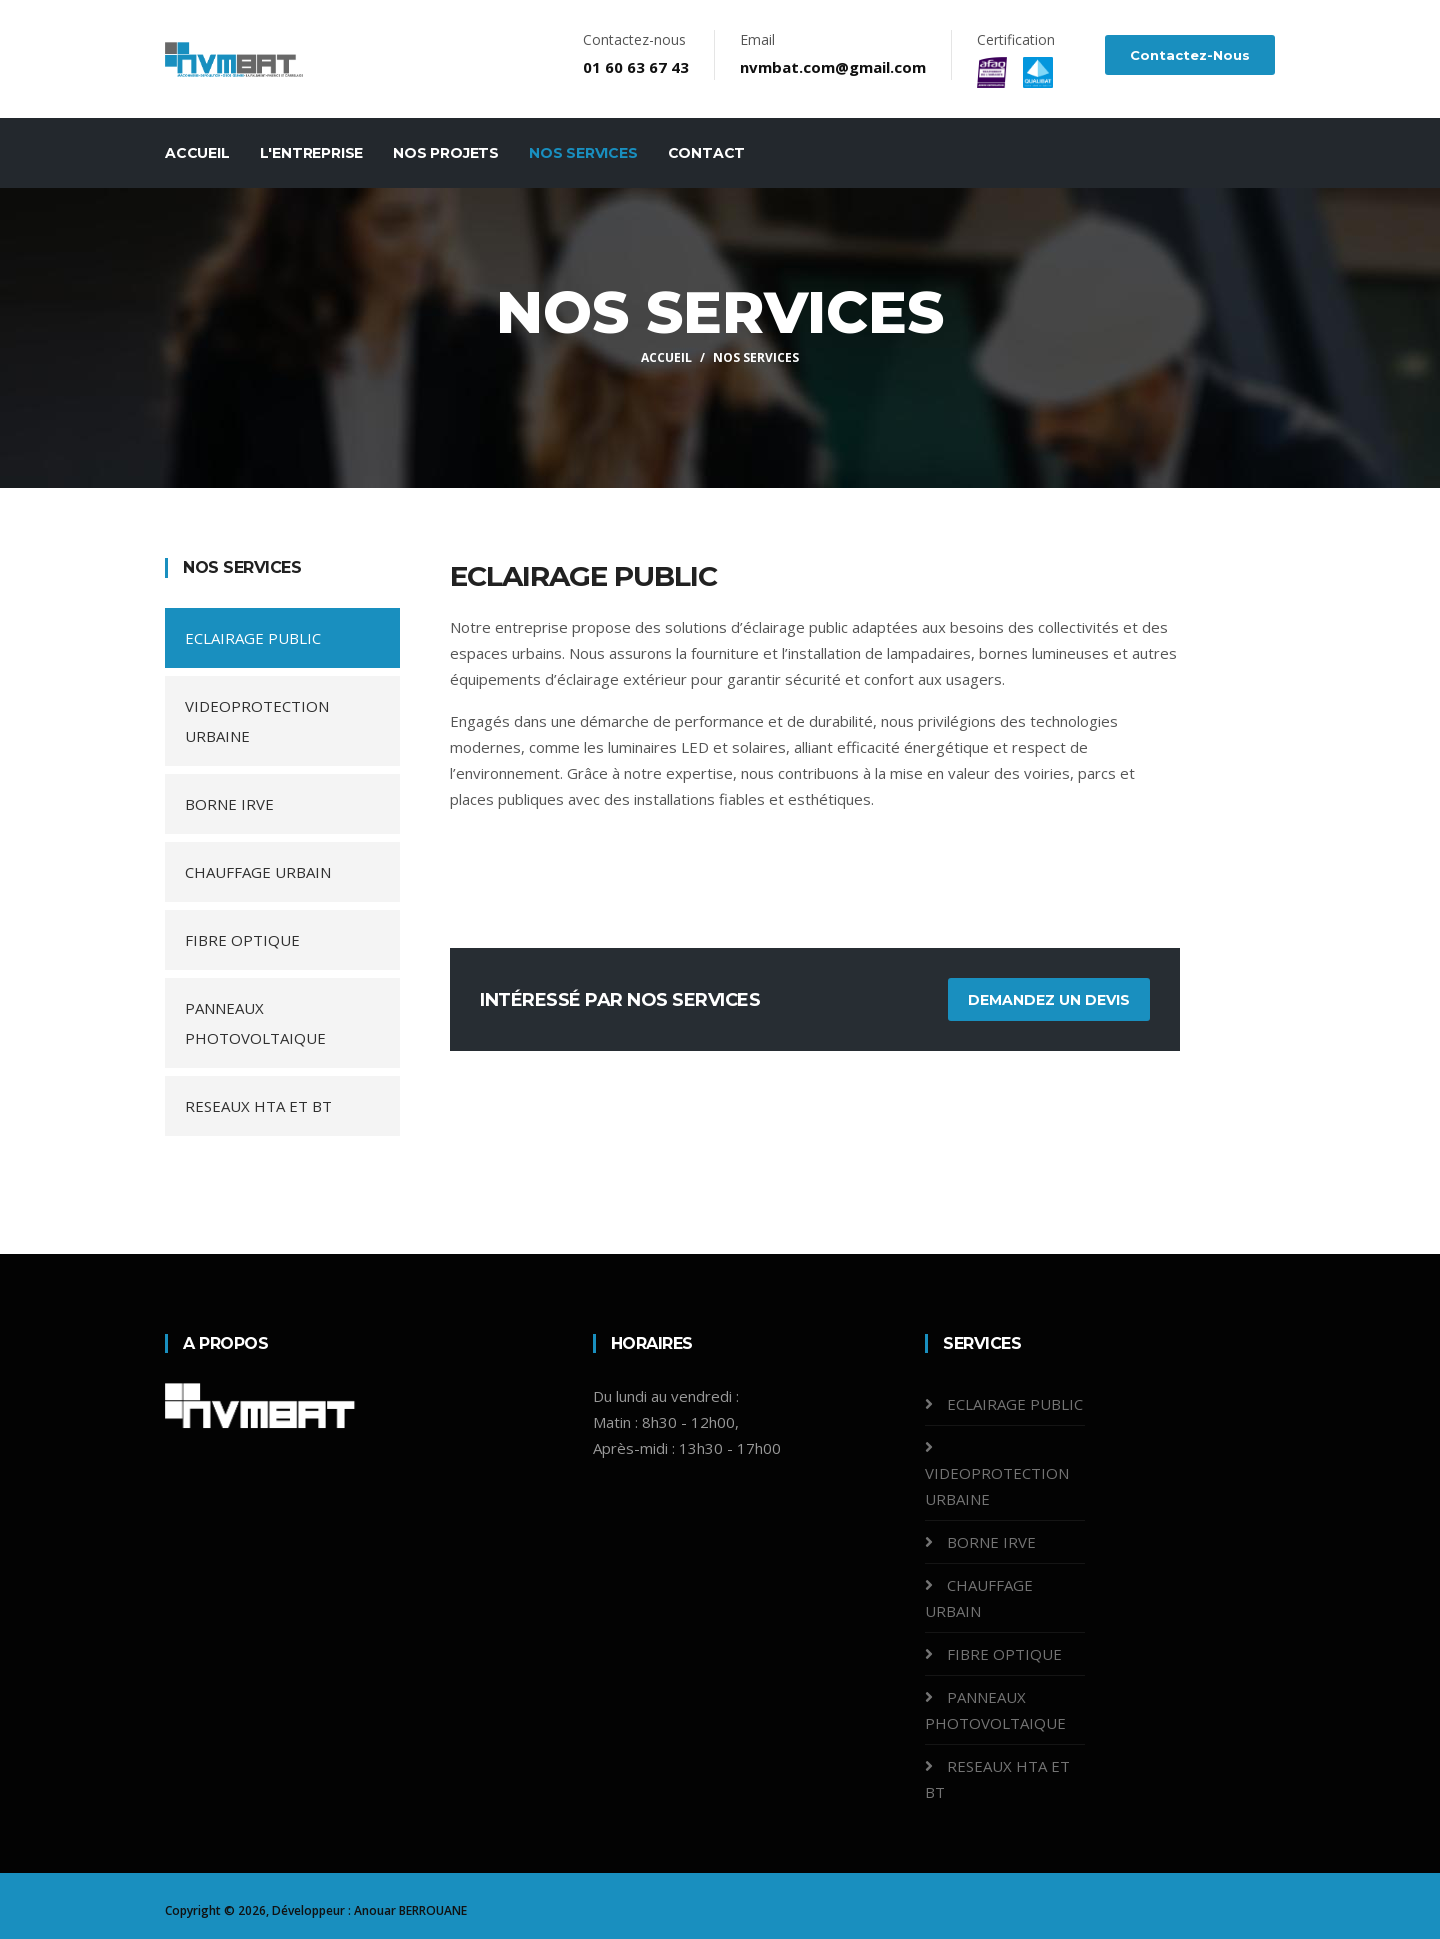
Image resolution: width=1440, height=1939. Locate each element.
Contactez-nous (1190, 55)
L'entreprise (312, 153)
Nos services (583, 153)
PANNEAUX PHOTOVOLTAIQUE (255, 1023)
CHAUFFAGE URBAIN (258, 872)
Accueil (197, 153)
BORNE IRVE (229, 804)
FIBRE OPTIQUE (242, 940)
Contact (707, 153)
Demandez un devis (1049, 1000)
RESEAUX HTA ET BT (258, 1106)
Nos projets (446, 153)
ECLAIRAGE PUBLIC (253, 638)
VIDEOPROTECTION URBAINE (257, 721)
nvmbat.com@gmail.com (833, 67)
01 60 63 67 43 (636, 67)
